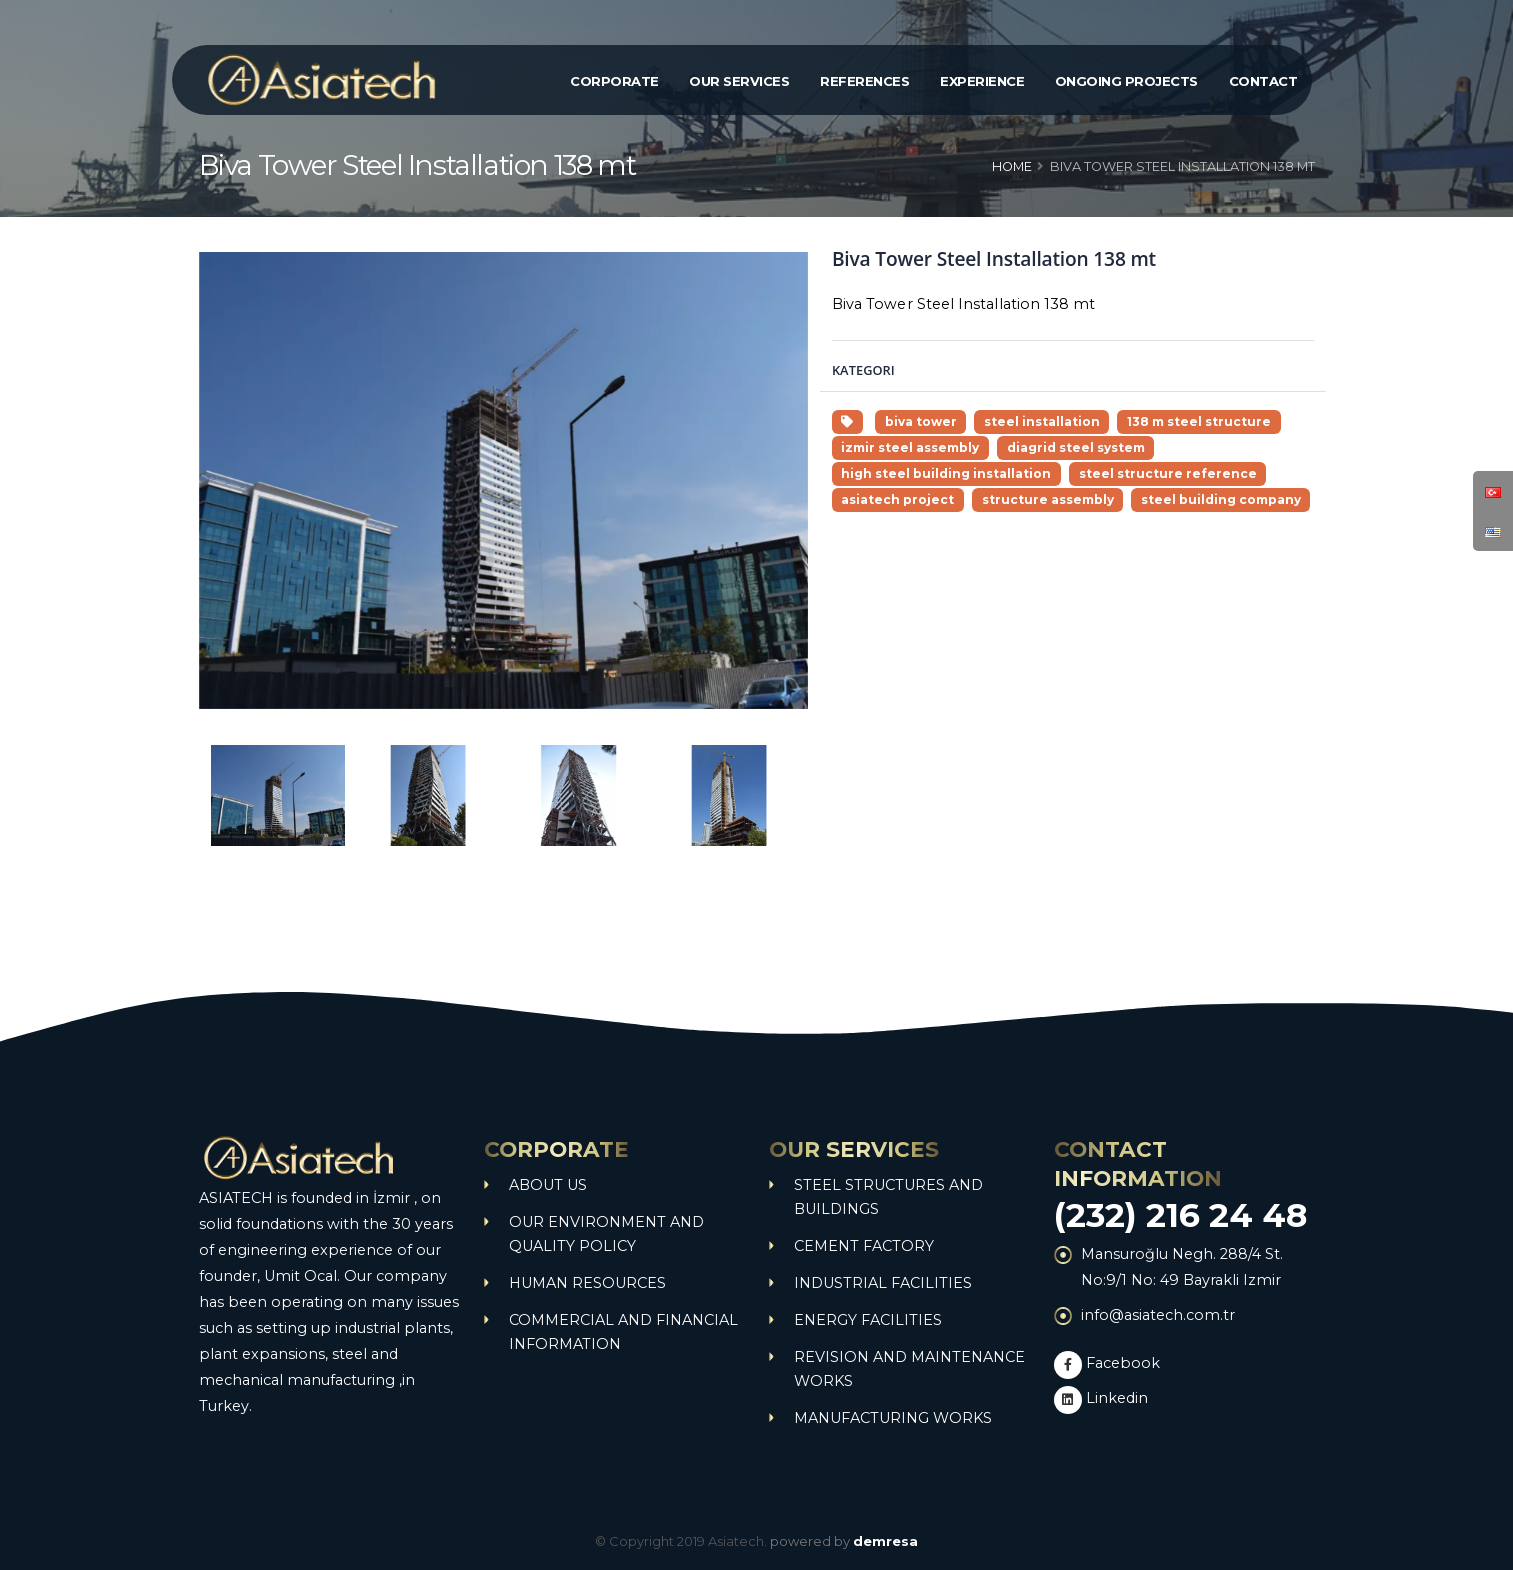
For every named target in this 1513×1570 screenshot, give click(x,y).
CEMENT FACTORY (864, 1246)
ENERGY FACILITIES (868, 1320)
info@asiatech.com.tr (1158, 1315)
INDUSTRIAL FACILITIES (883, 1283)
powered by (844, 1541)
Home (1012, 166)
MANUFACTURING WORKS (893, 1418)
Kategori (863, 370)
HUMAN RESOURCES (587, 1283)
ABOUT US (548, 1185)
